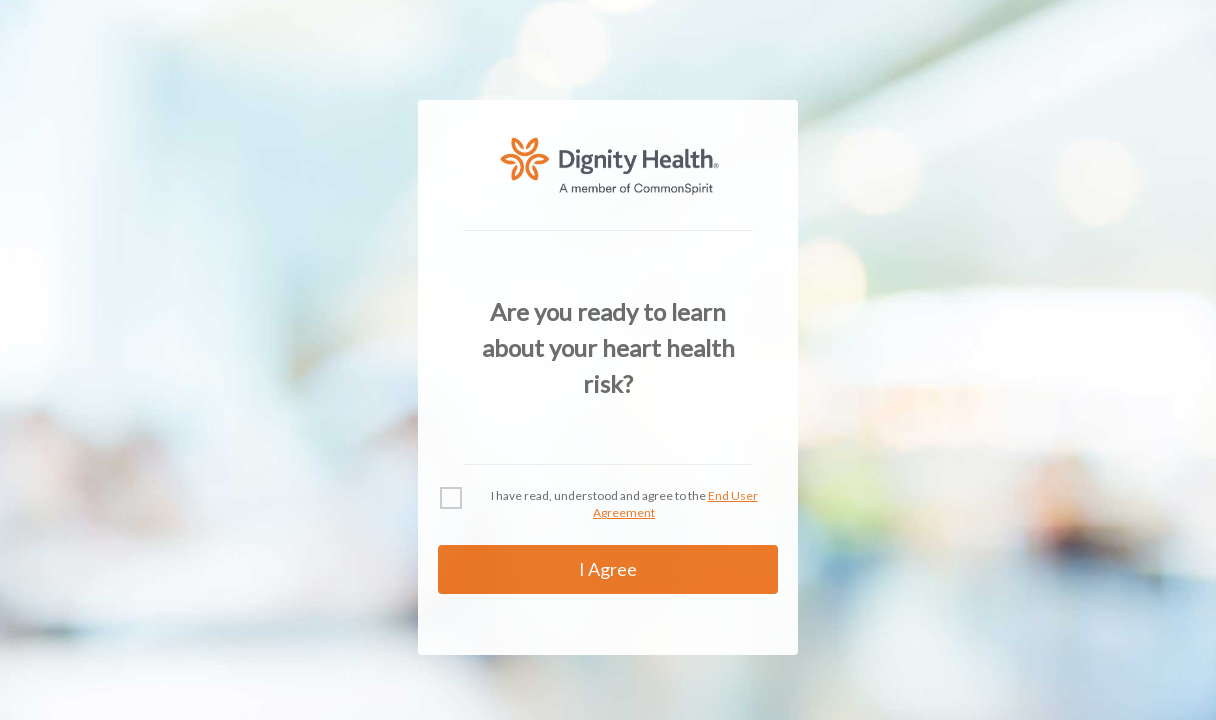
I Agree (608, 569)
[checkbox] (451, 498)
